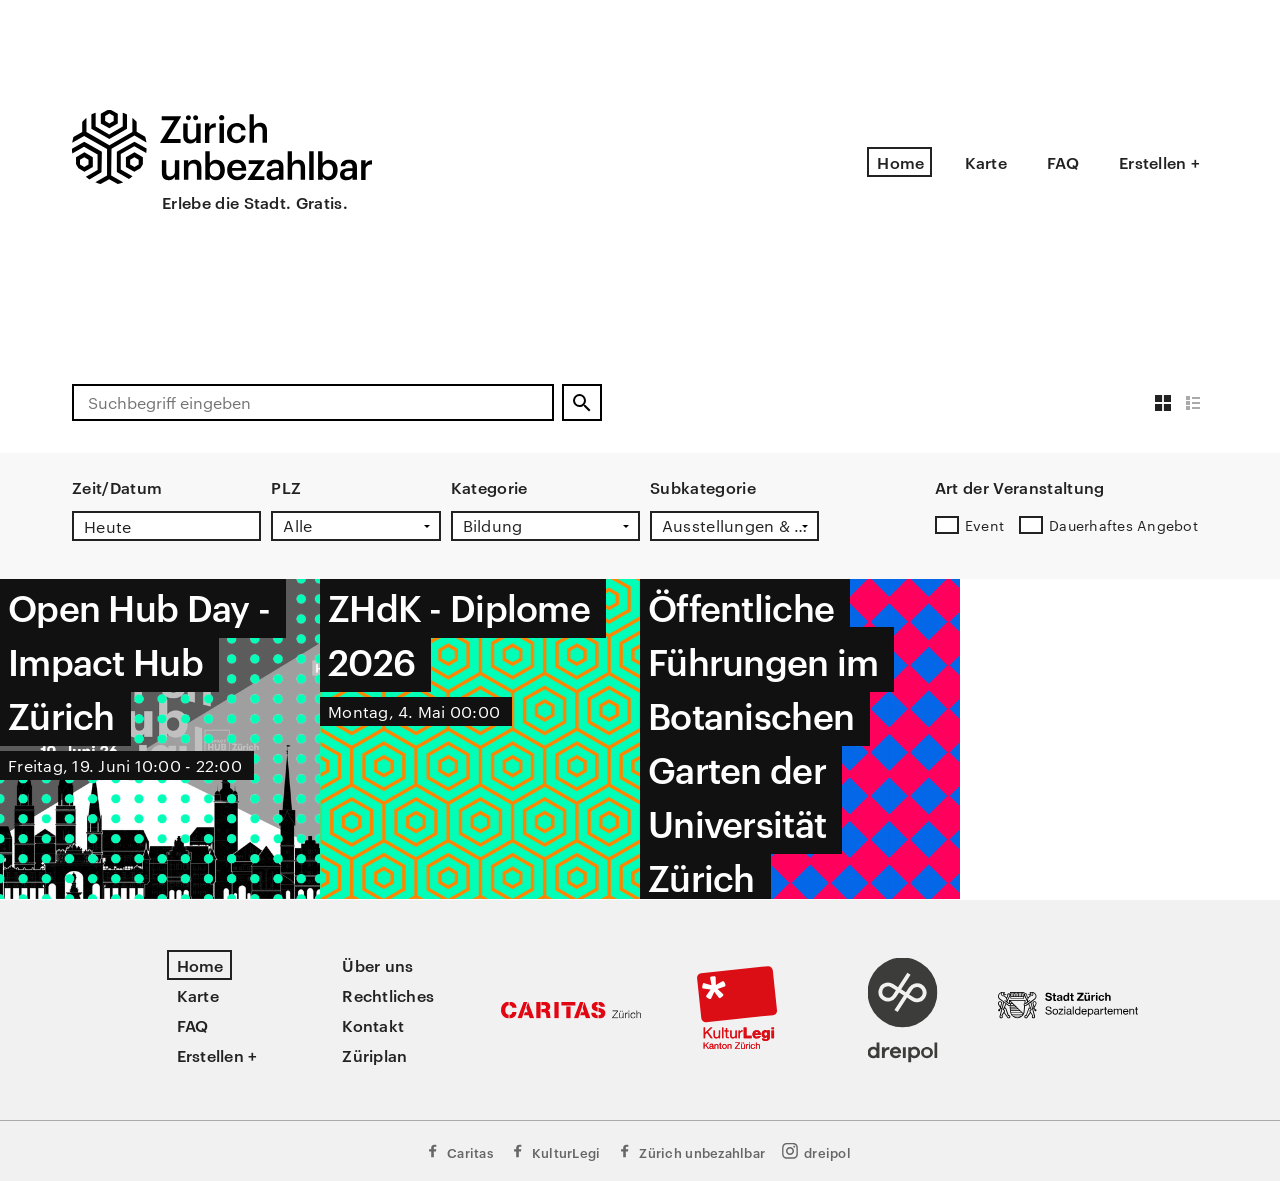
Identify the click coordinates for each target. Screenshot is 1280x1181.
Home (900, 162)
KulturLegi (555, 1151)
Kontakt (373, 1025)
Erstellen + (1159, 162)
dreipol (816, 1151)
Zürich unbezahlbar (690, 1151)
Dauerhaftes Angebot (1123, 525)
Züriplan (374, 1055)
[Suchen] (582, 402)
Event (984, 525)
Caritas (458, 1151)
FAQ (1063, 162)
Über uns (377, 965)
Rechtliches (388, 995)
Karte (986, 162)
